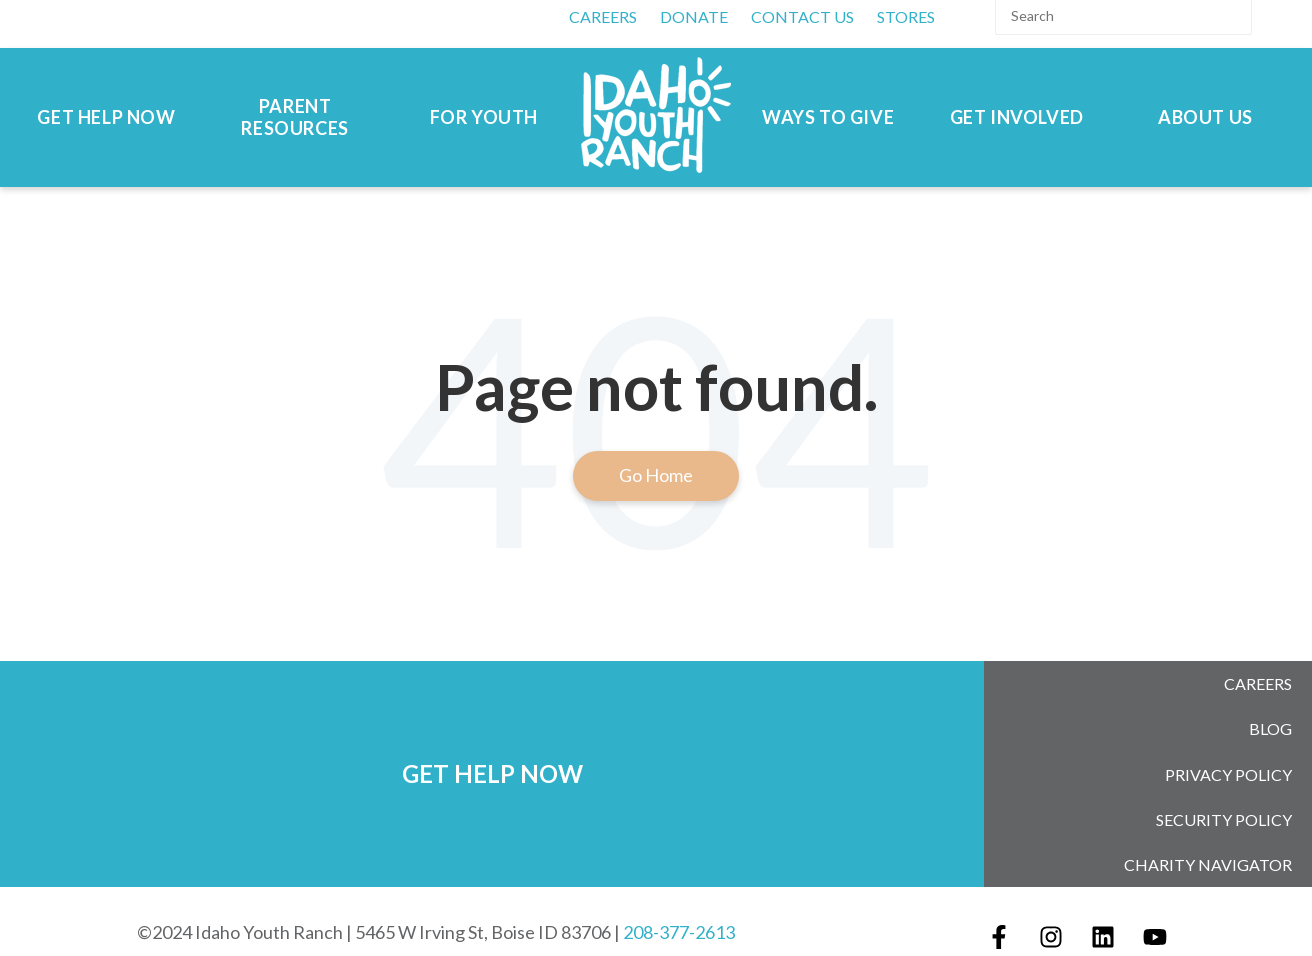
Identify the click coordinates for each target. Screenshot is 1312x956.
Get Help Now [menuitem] (106, 117)
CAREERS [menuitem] (603, 16)
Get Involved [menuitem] (1017, 117)
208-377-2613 (679, 901)
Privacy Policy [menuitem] (1228, 758)
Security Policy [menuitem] (1224, 797)
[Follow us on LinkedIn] (1103, 906)
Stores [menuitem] (906, 16)
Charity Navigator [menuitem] (1208, 836)
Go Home (656, 475)
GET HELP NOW (492, 757)
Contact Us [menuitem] (802, 16)
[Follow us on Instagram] (1051, 906)
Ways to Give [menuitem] (828, 117)
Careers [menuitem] (1258, 680)
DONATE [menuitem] (694, 16)
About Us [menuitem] (1205, 117)
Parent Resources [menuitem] (294, 117)
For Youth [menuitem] (484, 117)
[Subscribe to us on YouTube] (1155, 906)
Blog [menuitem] (1270, 719)
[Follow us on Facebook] (999, 906)
